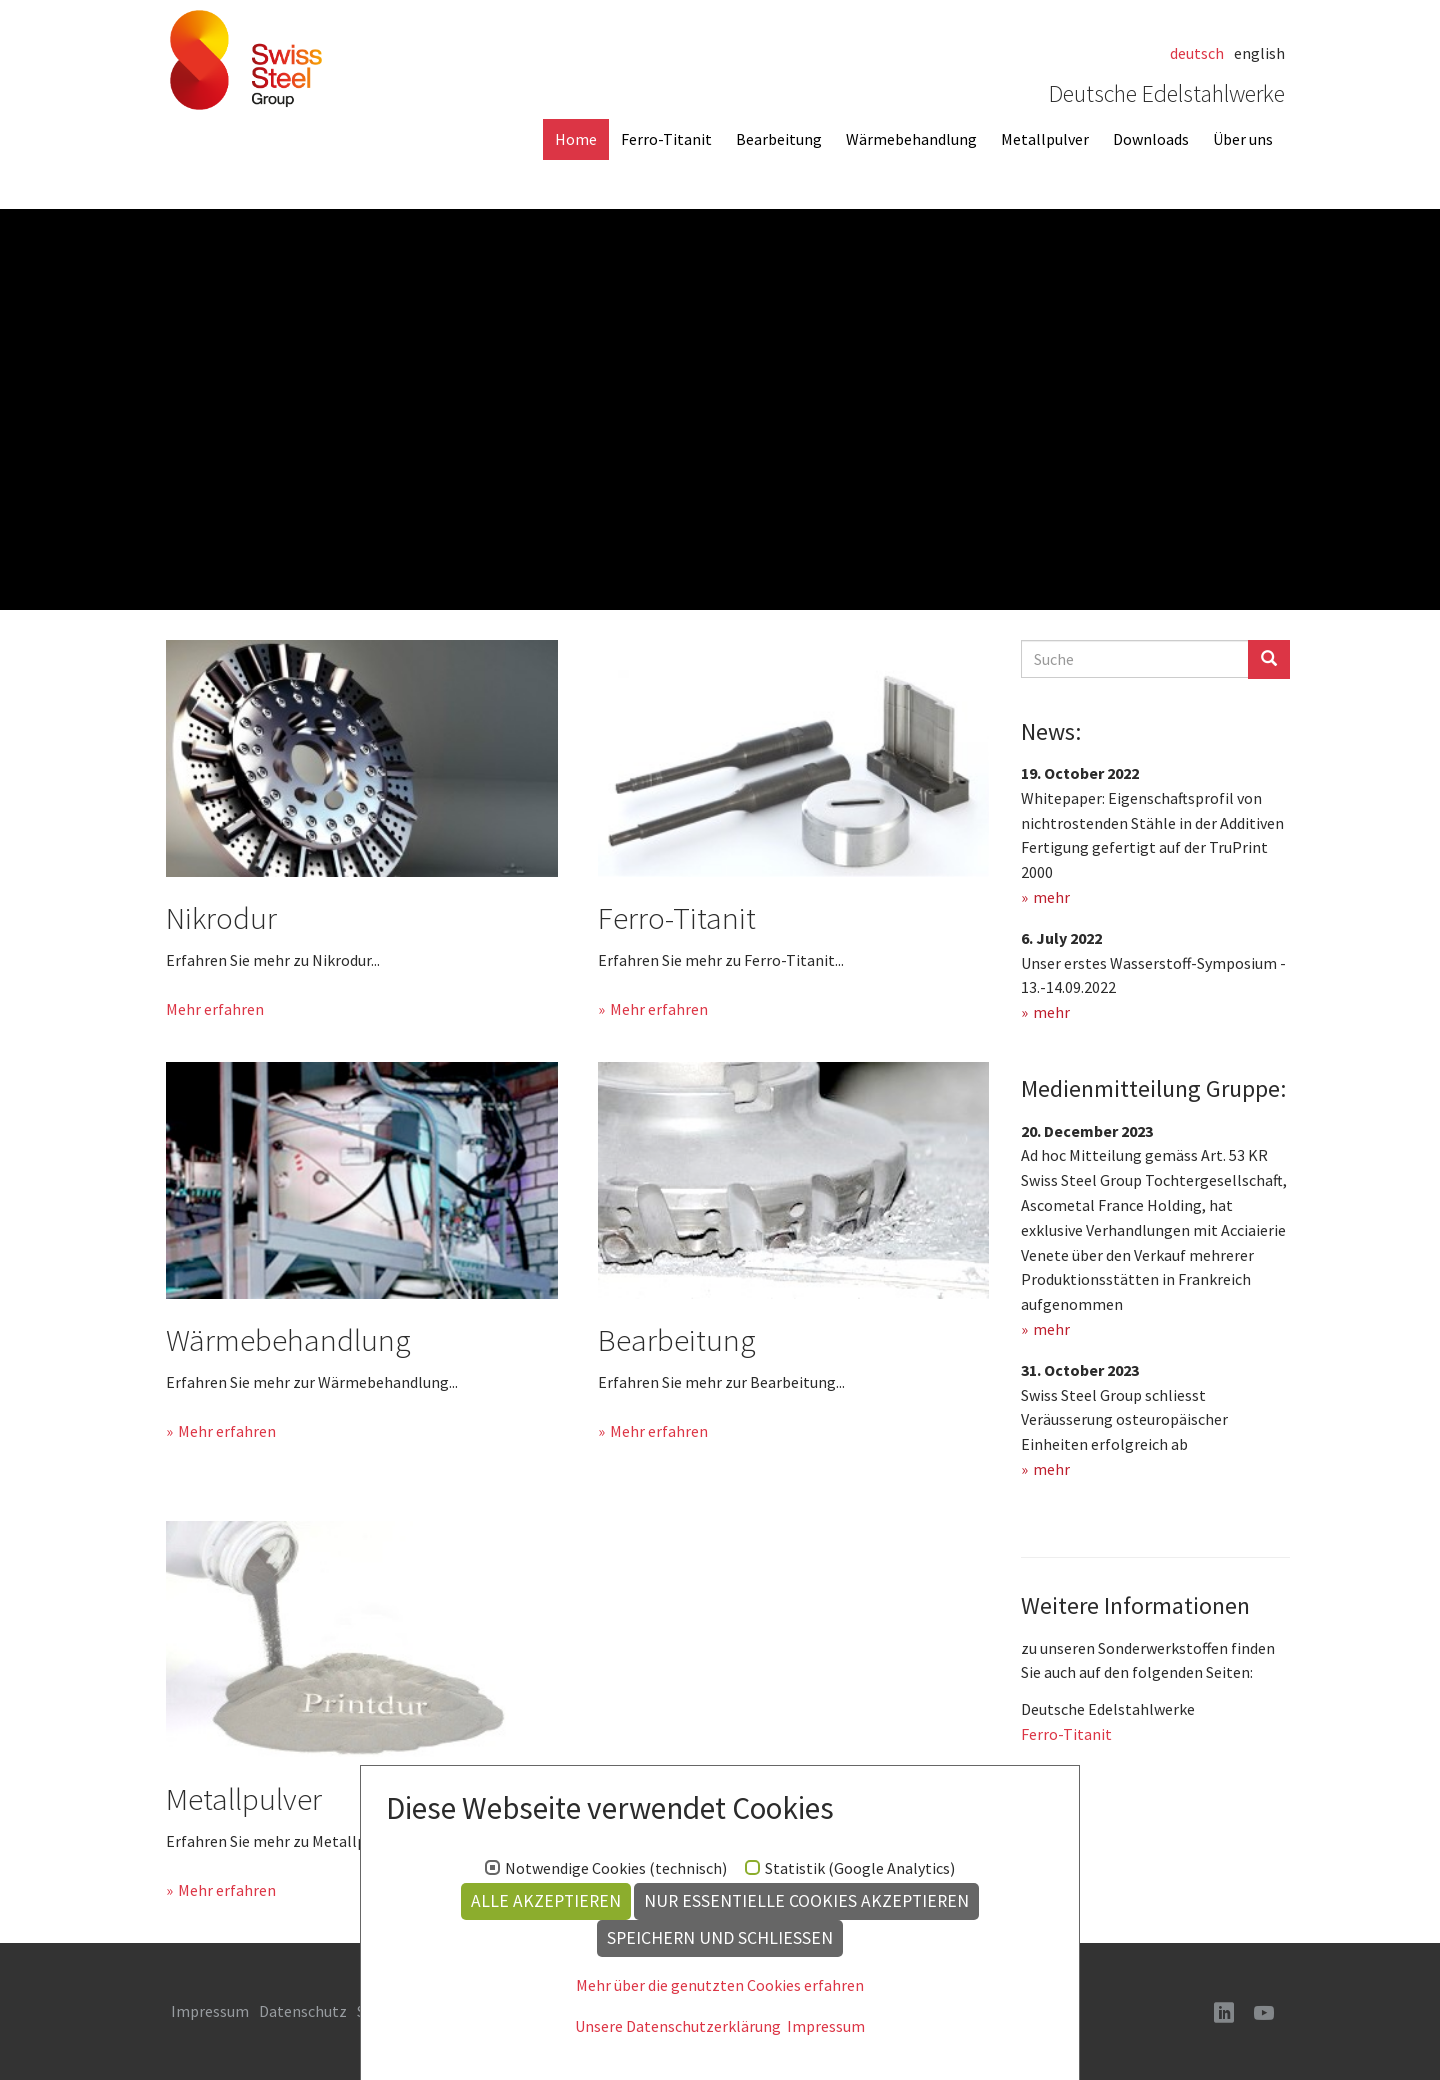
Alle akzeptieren (546, 1901)
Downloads (1151, 139)
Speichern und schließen (720, 1938)
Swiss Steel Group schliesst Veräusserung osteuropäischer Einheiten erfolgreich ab (1124, 1420)
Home (576, 139)
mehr (1051, 897)
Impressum (826, 2026)
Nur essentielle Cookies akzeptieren (806, 1901)
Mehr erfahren (215, 1009)
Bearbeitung (779, 139)
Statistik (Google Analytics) (860, 1869)
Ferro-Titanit (666, 139)
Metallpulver (1045, 139)
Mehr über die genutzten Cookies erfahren (720, 1985)
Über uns (1243, 139)
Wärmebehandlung (911, 139)
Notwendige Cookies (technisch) (616, 1869)
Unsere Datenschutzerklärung (678, 2026)
